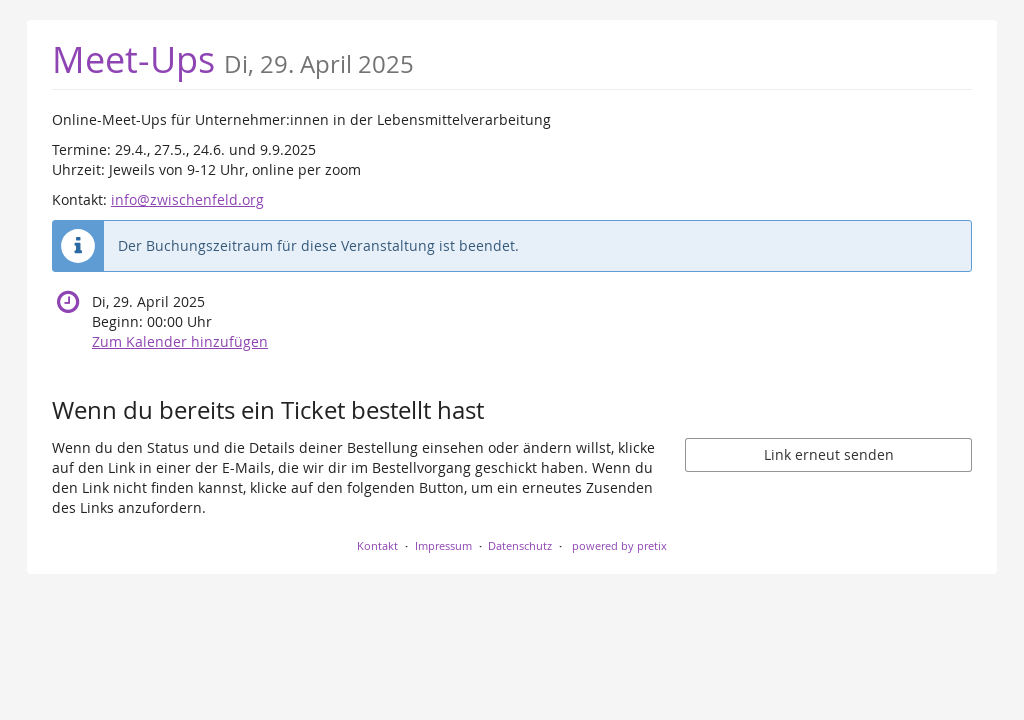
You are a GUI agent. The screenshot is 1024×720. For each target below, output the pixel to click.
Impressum (443, 545)
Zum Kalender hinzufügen (180, 341)
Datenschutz (520, 545)
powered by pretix (619, 545)
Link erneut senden (829, 454)
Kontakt (377, 545)
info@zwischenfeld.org (187, 199)
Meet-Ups (233, 59)
